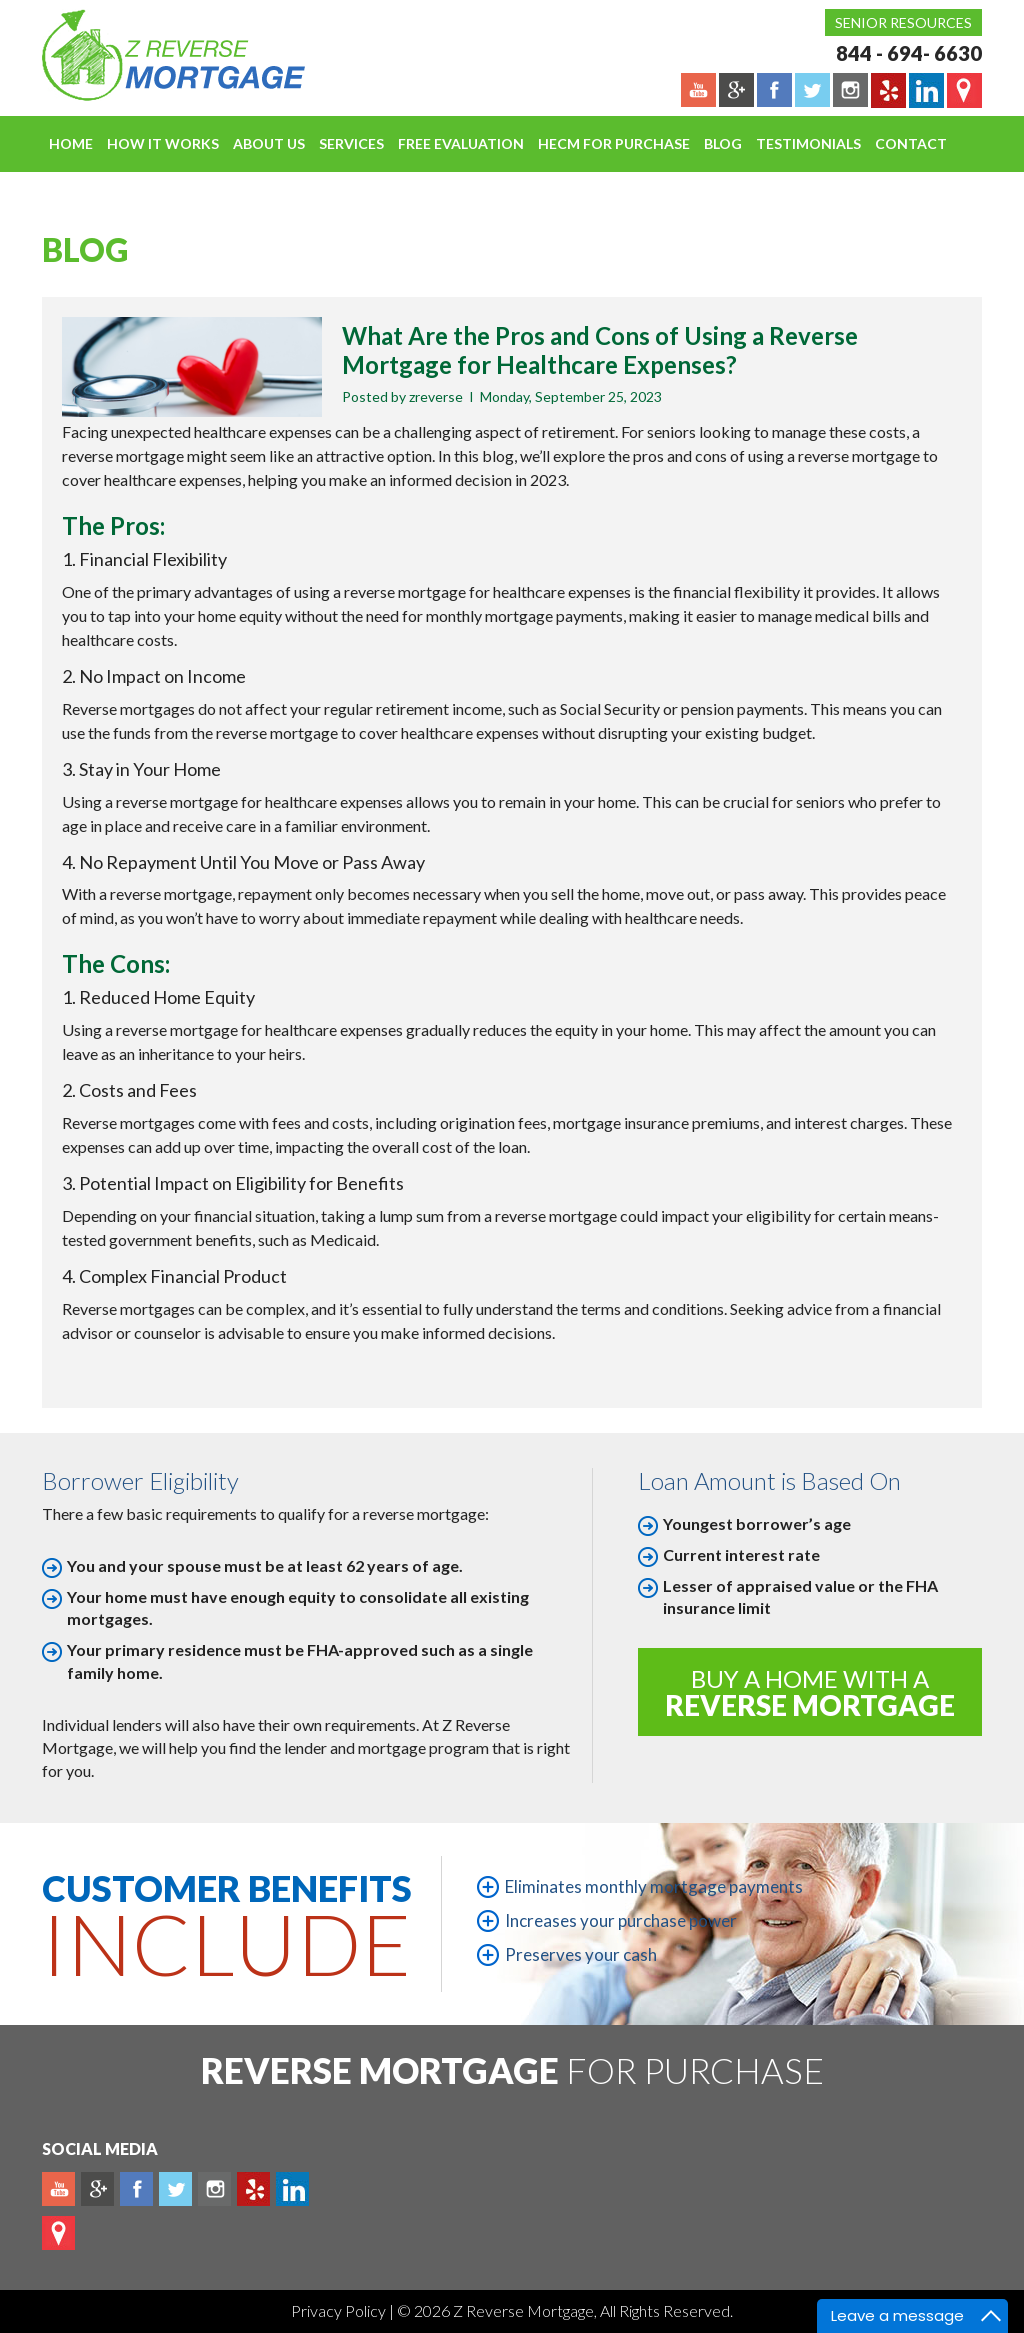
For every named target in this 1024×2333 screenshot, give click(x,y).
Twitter (175, 2189)
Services (351, 143)
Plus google (97, 2189)
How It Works (163, 143)
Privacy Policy (340, 2310)
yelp (253, 2189)
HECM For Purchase (614, 143)
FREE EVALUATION (461, 143)
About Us (269, 143)
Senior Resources (903, 22)
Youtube (58, 2189)
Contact (911, 143)
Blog (723, 143)
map (58, 2233)
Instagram (214, 2189)
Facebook (136, 2189)
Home (71, 143)
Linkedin (292, 2189)
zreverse (436, 396)
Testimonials (808, 143)
